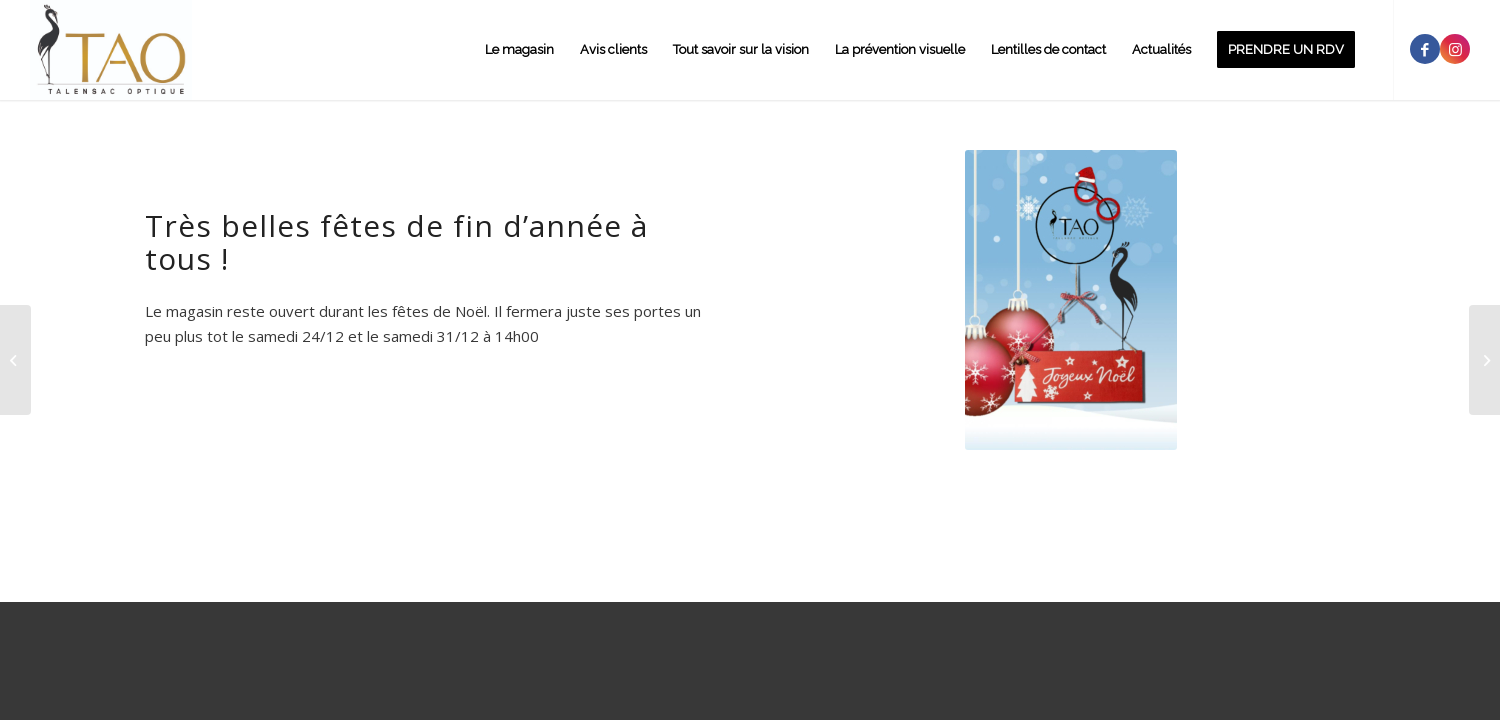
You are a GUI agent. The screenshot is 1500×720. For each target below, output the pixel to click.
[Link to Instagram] (1455, 49)
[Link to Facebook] (1425, 49)
